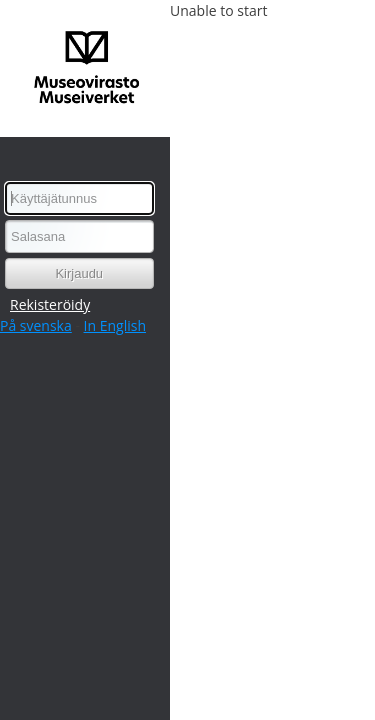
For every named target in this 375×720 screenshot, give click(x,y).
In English (115, 325)
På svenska (36, 325)
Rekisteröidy (50, 304)
